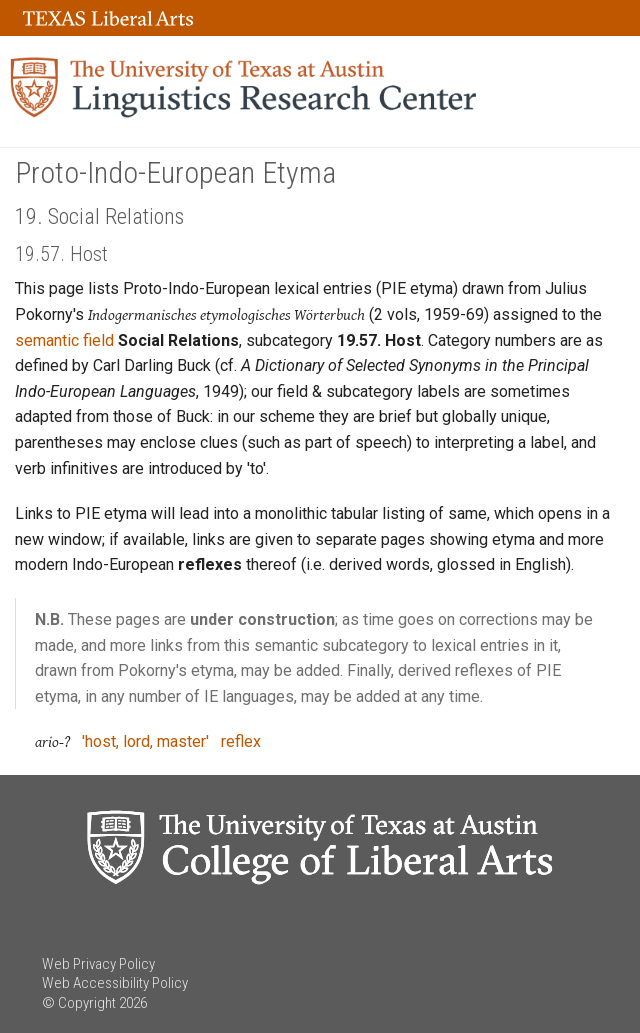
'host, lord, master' (145, 741)
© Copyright (79, 1003)
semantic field (64, 340)
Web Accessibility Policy (115, 983)
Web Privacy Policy (98, 964)
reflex (241, 741)
